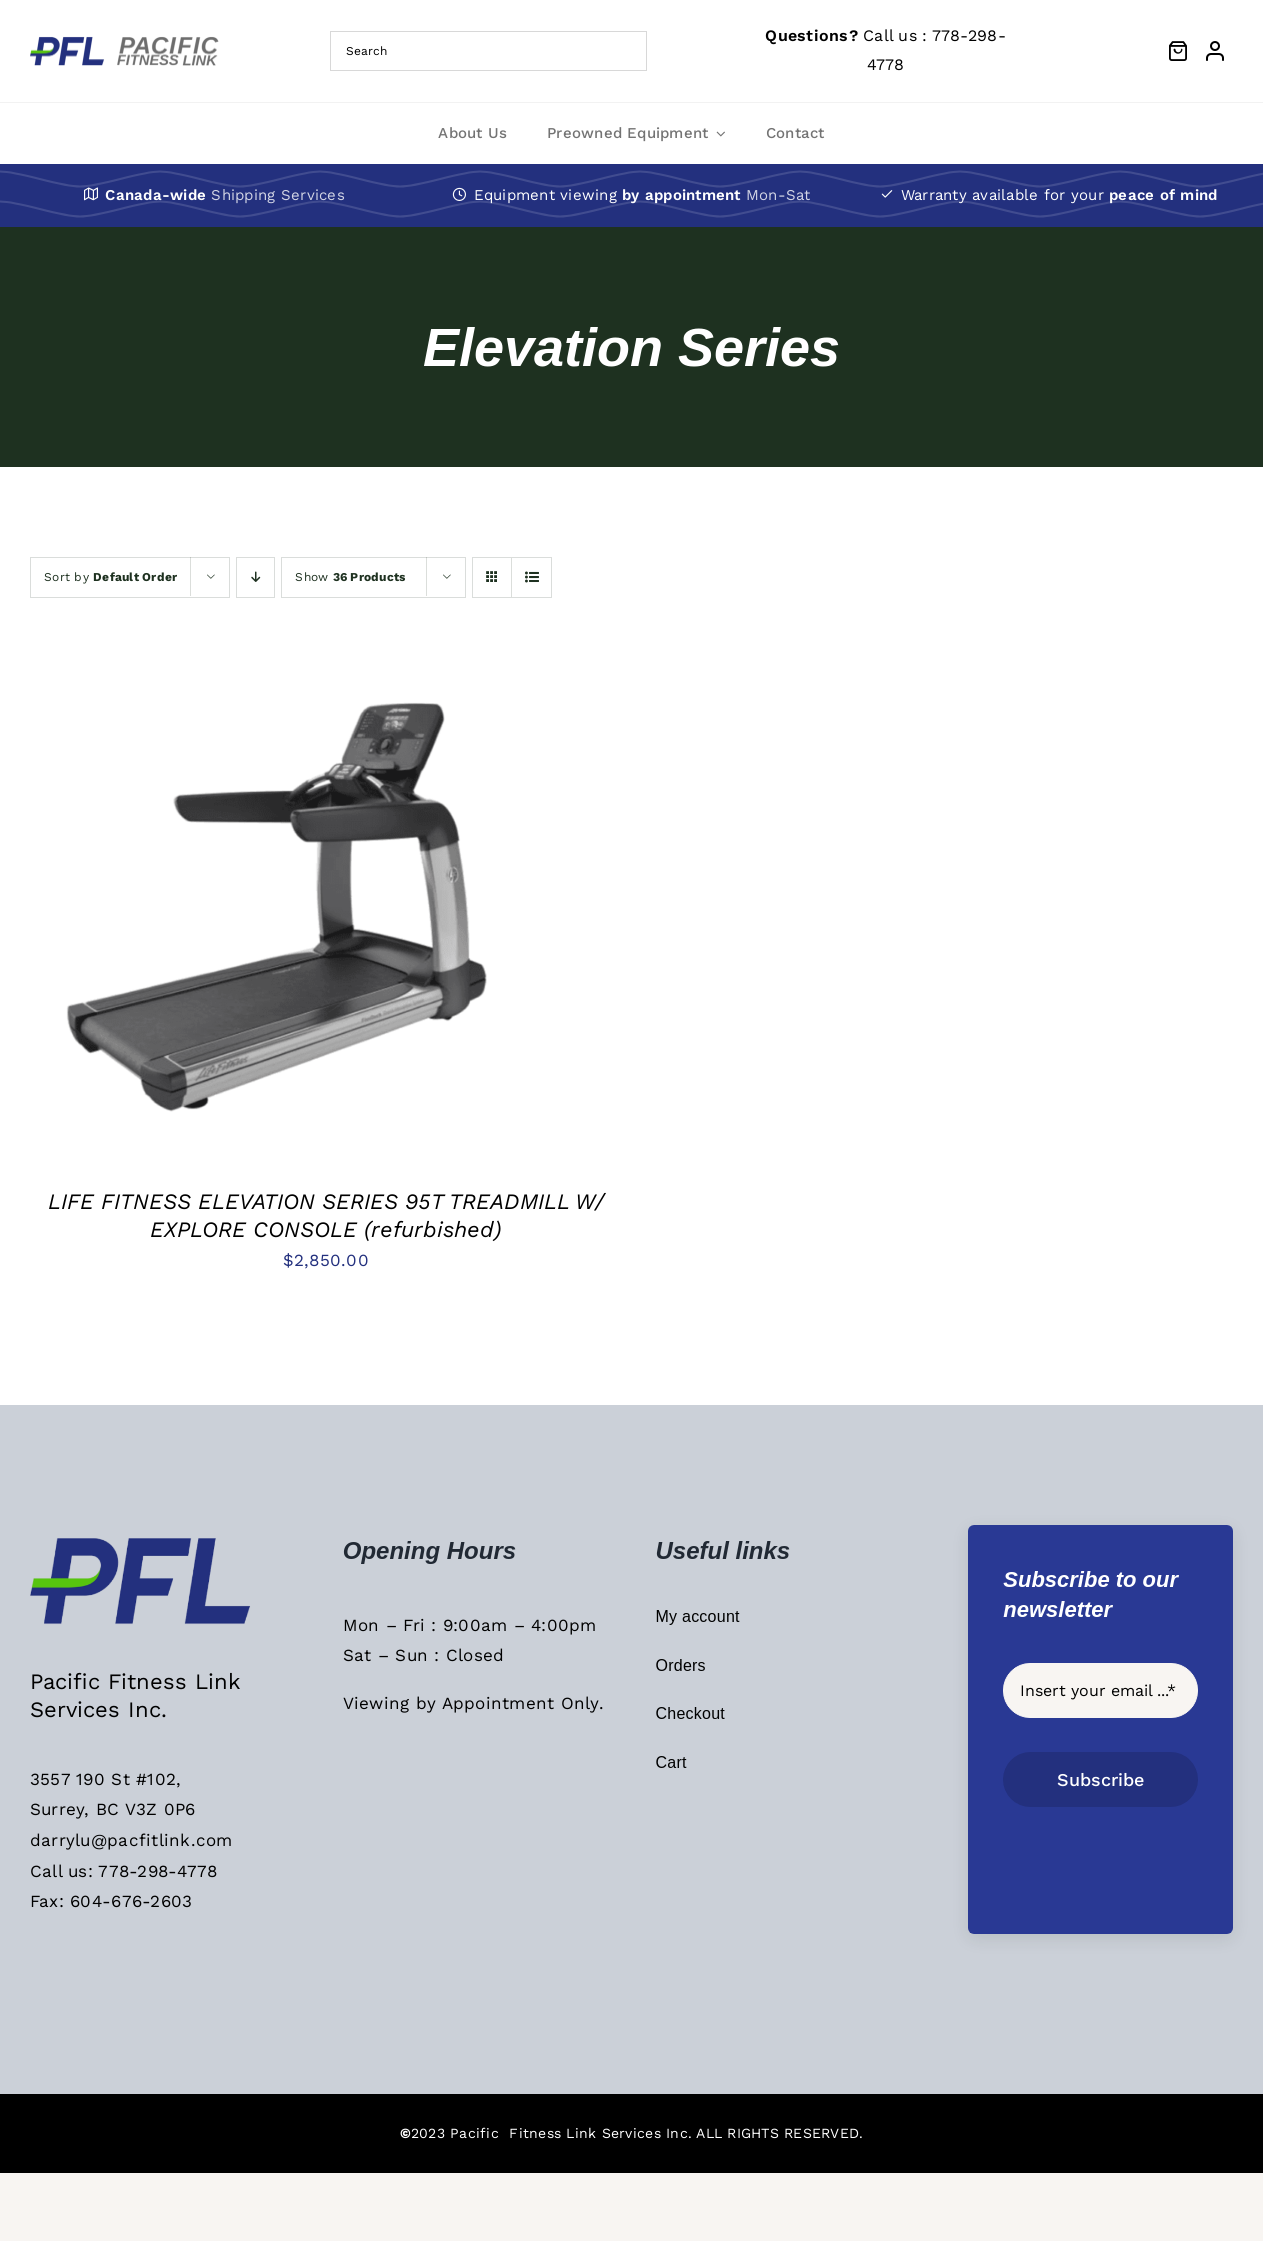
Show (350, 577)
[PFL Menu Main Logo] (130, 44)
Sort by (110, 577)
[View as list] (531, 577)
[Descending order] (255, 577)
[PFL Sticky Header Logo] (145, 1543)
